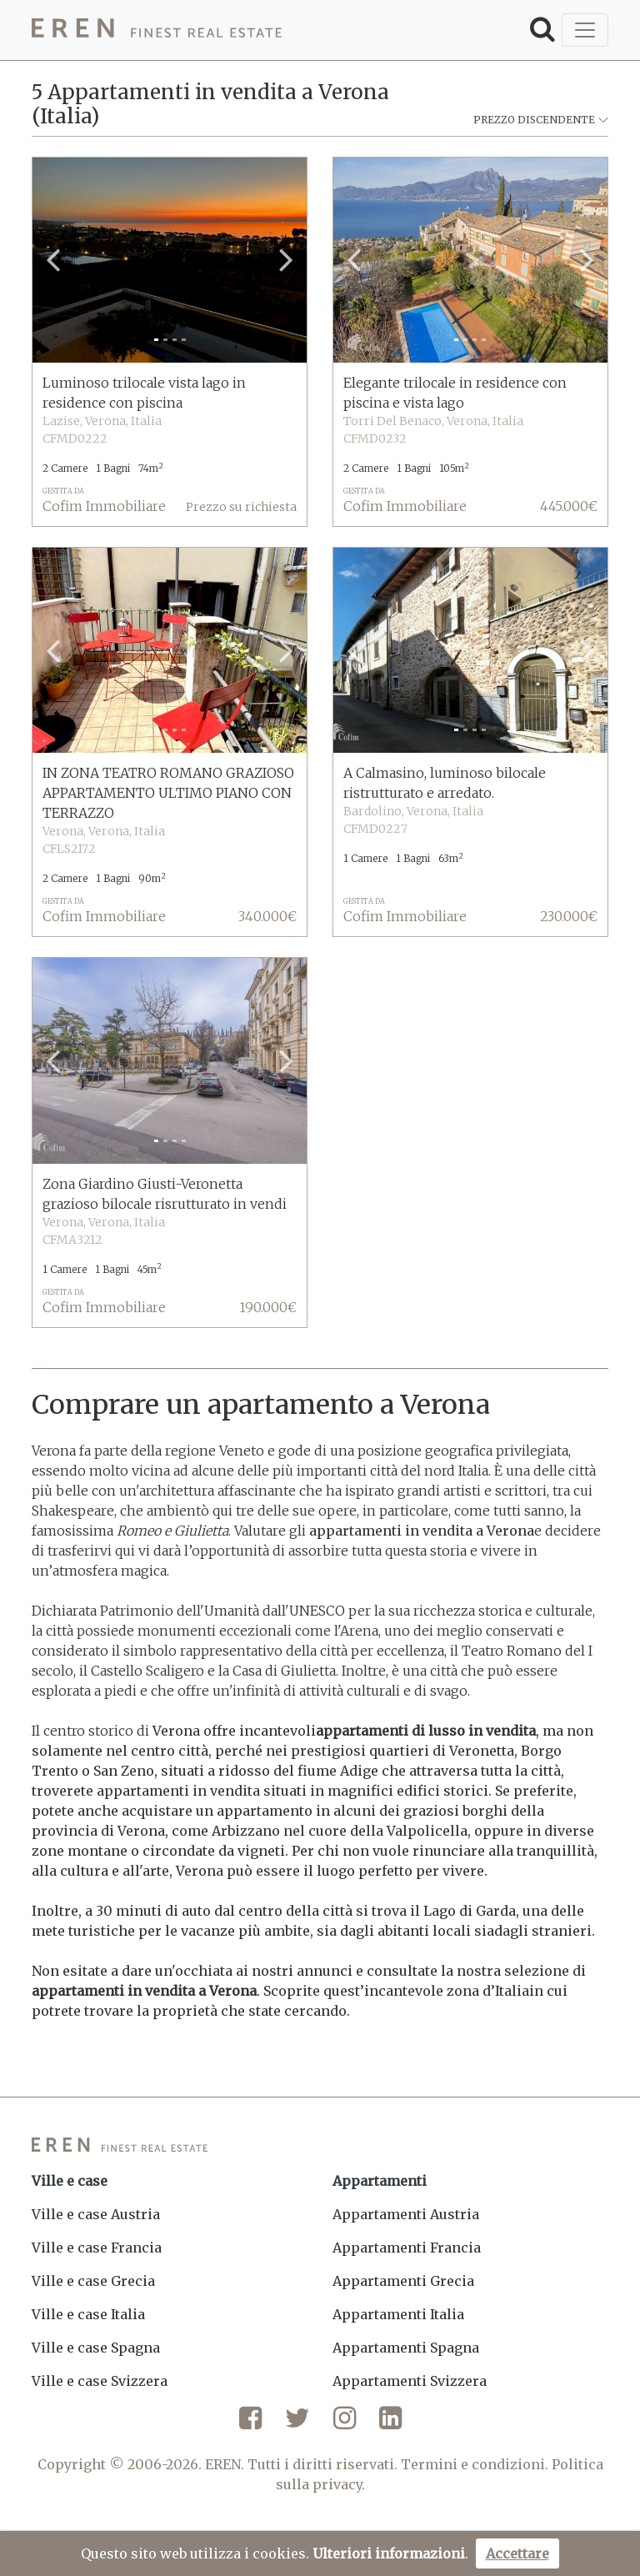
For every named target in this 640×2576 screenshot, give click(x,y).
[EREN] (157, 30)
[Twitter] (297, 2424)
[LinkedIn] (390, 2424)
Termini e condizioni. (474, 2464)
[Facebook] (250, 2424)
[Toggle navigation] (585, 30)
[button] (52, 260)
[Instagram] (344, 2424)
